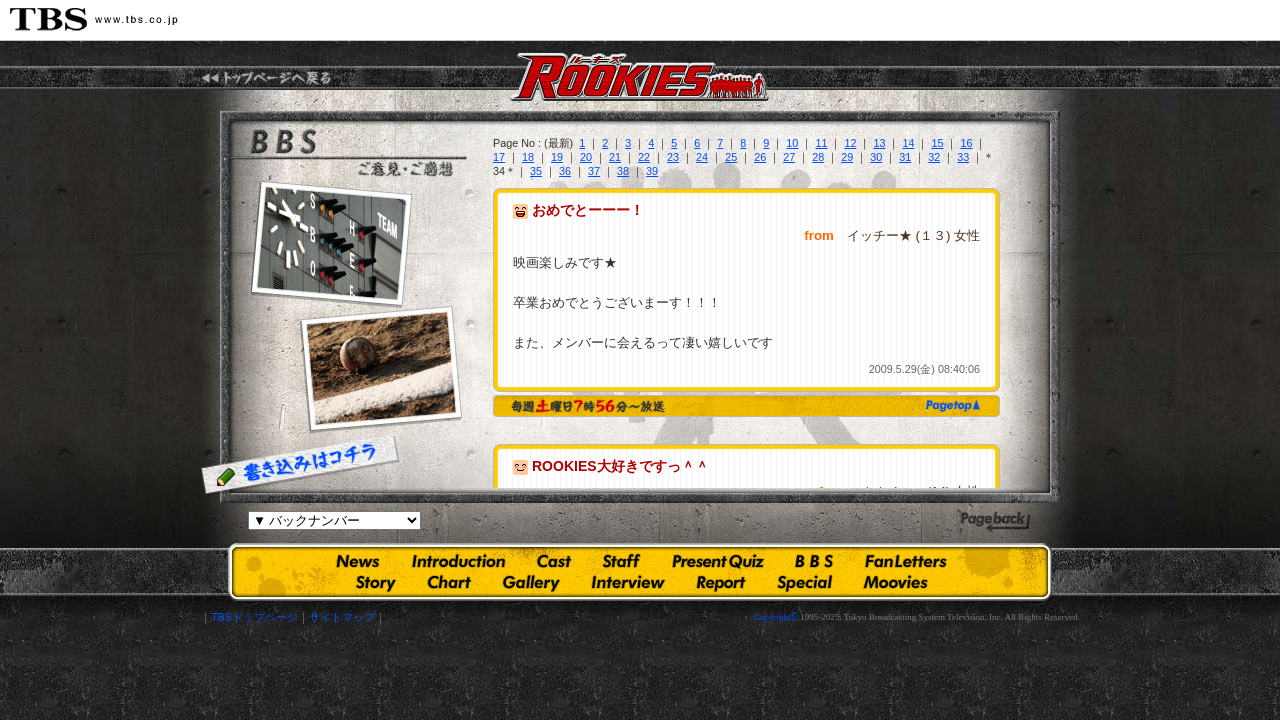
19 (557, 157)
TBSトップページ (254, 617)
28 (818, 157)
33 (963, 157)
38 (623, 171)
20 (586, 157)
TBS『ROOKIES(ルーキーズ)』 (266, 78)
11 (821, 143)
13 (879, 143)
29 (847, 157)
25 (731, 157)
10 (792, 143)
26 (760, 157)
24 (702, 157)
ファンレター (906, 562)
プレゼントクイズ (718, 562)
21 (615, 157)
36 (565, 171)
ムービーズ (895, 583)
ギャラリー (531, 583)
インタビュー (628, 583)
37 (594, 171)
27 (789, 157)
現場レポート (721, 583)
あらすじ (376, 583)
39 (652, 171)
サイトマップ (342, 617)
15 (937, 143)
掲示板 (813, 562)
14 (908, 143)
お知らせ (358, 562)
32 (934, 157)
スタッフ (621, 562)
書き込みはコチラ (300, 465)
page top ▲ (949, 405)
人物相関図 (449, 583)
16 (966, 143)
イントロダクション (458, 562)
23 (673, 157)
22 (644, 157)
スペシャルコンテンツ (805, 583)
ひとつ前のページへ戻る (995, 523)
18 (528, 157)
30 (876, 157)
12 (850, 143)
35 (536, 171)
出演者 (553, 562)
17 (499, 157)
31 (905, 157)
